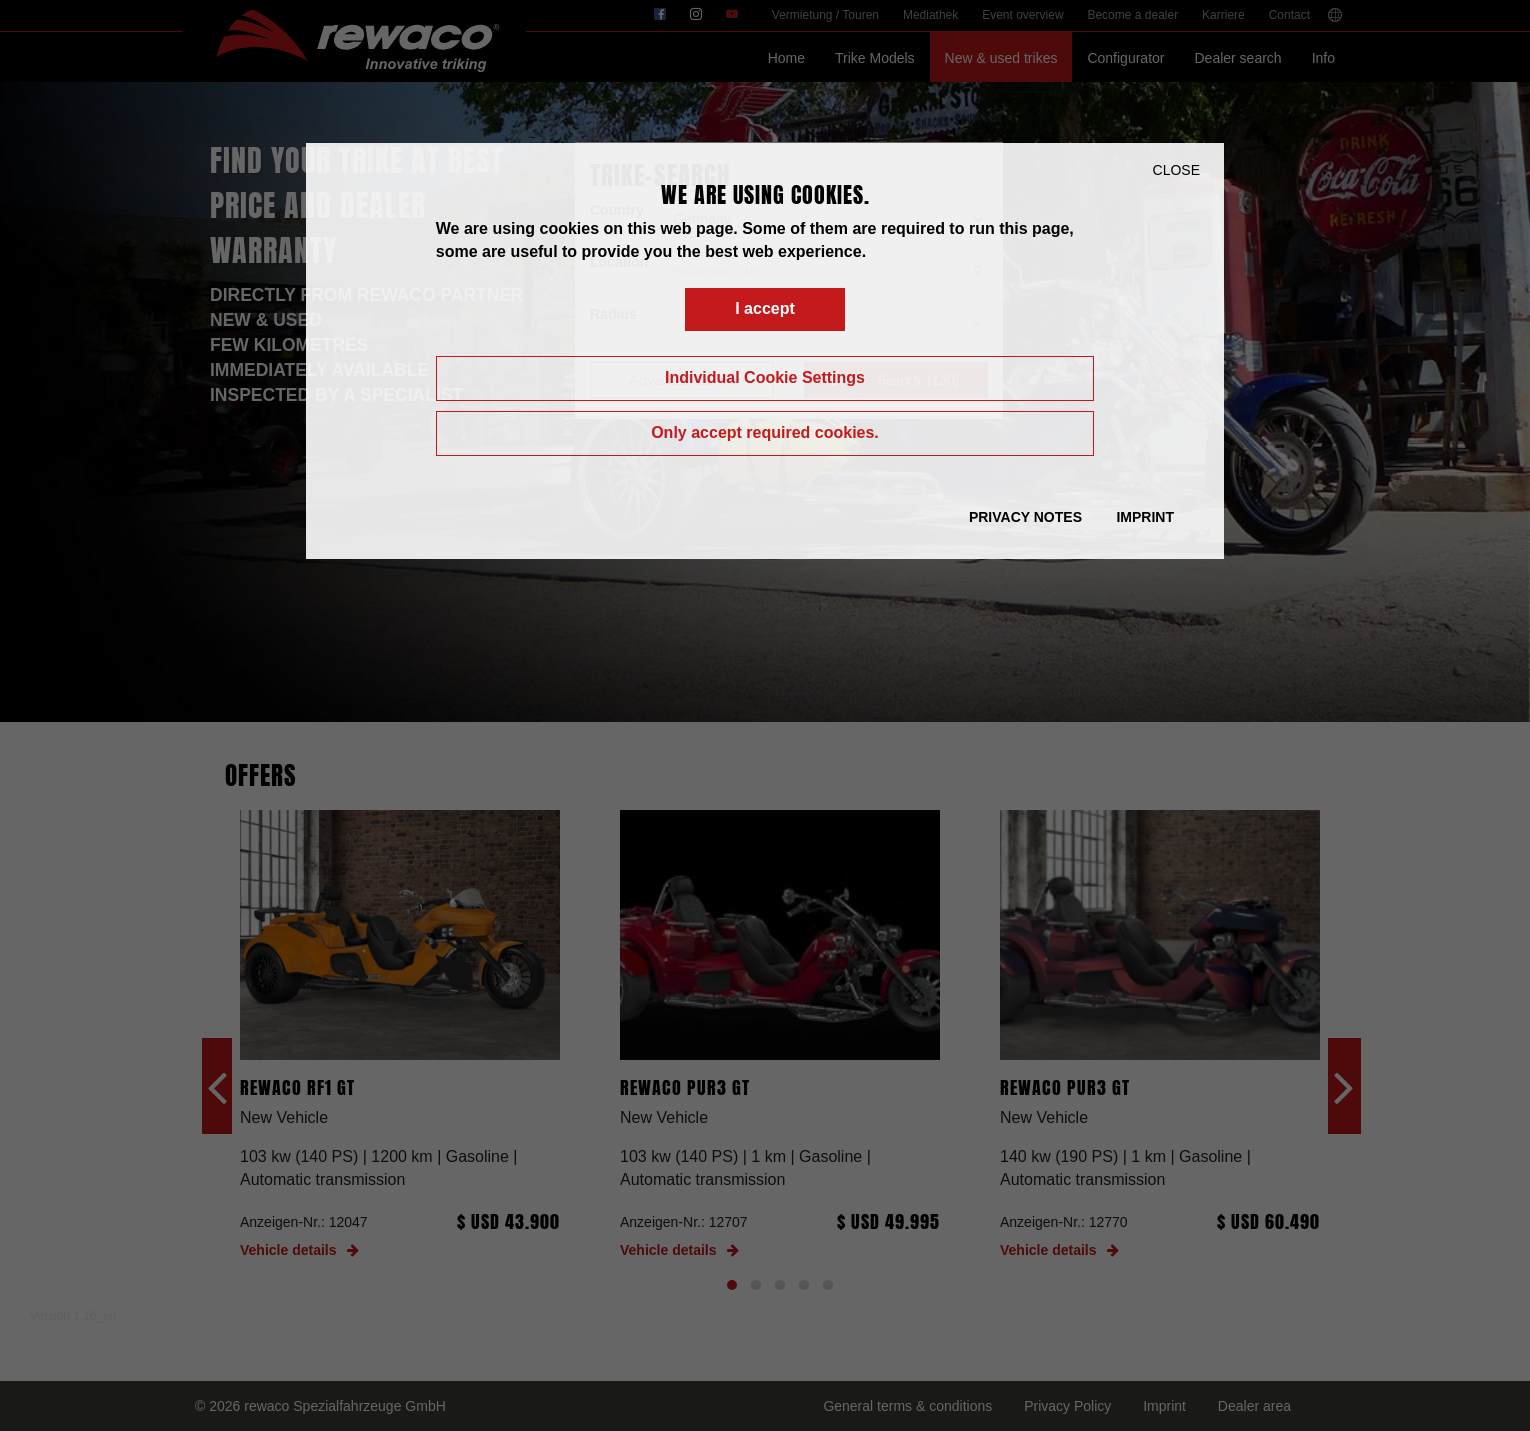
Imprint (1145, 517)
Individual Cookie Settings (765, 377)
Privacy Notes (1025, 517)
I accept (765, 308)
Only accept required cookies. (765, 432)
